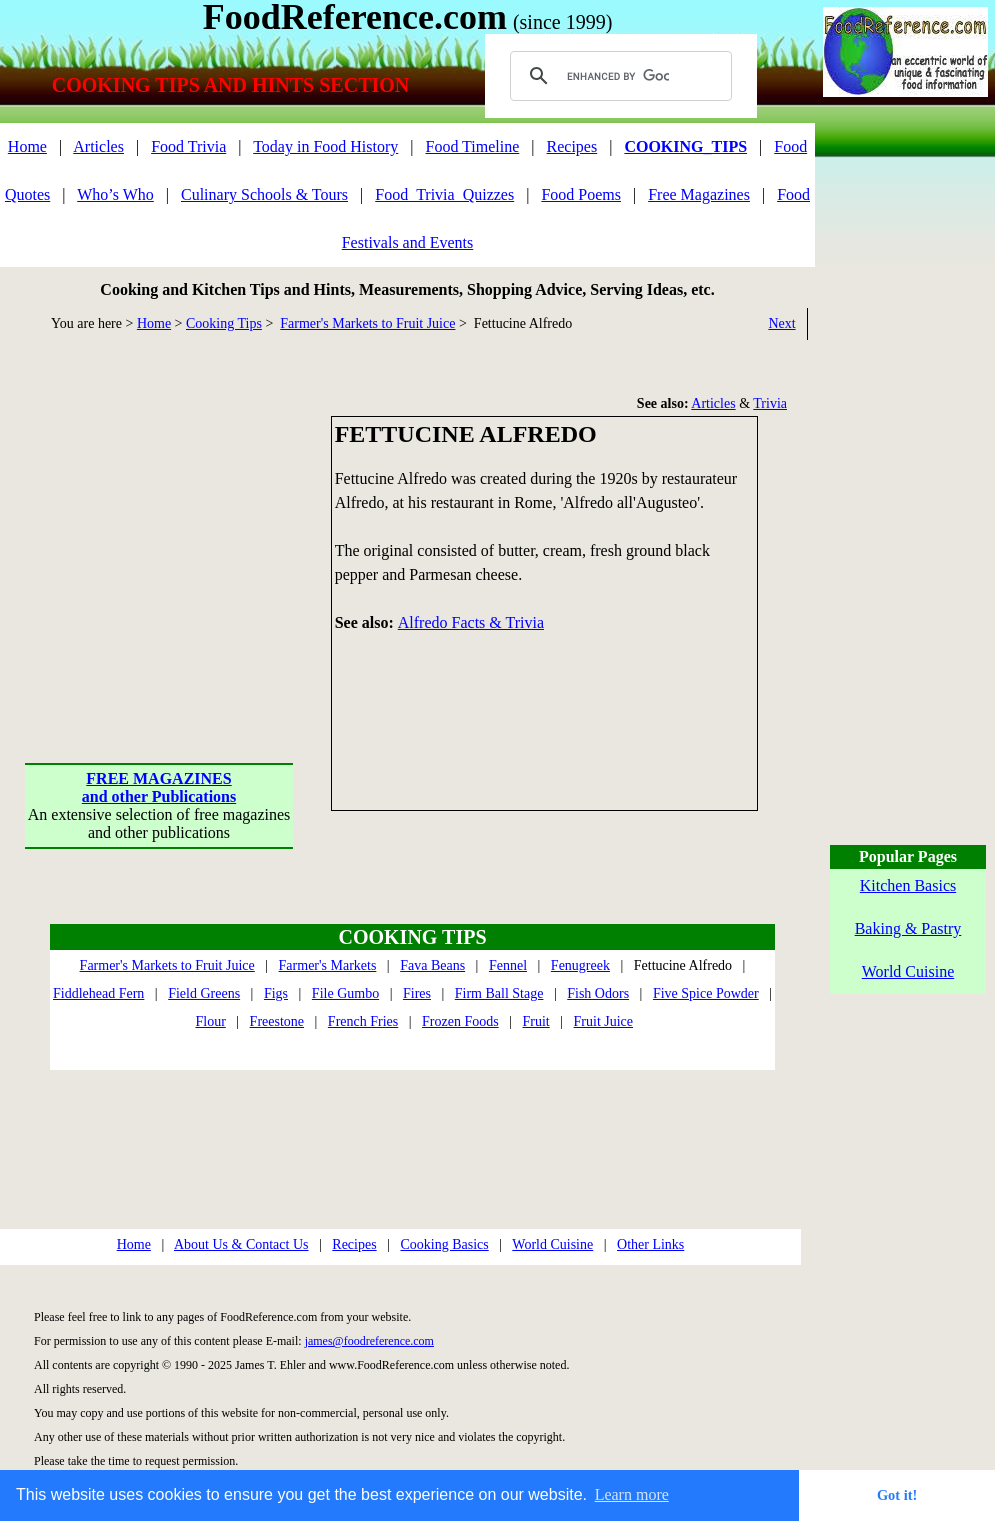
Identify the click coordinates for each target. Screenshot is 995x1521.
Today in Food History (325, 146)
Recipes (572, 146)
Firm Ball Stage (499, 993)
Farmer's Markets (328, 965)
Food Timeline (473, 146)
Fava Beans (432, 965)
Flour (210, 1021)
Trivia (770, 403)
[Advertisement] (160, 541)
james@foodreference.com (369, 1341)
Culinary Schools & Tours (264, 194)
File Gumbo (345, 993)
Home (27, 146)
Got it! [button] (897, 1495)
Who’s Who (115, 194)
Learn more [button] (632, 1494)
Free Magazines (699, 194)
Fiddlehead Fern (98, 993)
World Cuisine (552, 1244)
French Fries (363, 1021)
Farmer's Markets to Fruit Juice (367, 323)
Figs (276, 993)
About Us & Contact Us (241, 1244)
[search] (618, 76)
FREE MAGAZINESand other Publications (159, 787)
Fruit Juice (604, 1021)
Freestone (277, 1021)
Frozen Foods (460, 1021)
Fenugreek (580, 965)
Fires (417, 993)
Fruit (536, 1021)
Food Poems (581, 194)
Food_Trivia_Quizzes (444, 194)
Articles (98, 146)
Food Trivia (188, 146)
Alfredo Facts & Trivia (471, 622)
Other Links (650, 1244)
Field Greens (204, 993)
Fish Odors (598, 993)
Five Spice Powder (706, 993)
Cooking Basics (444, 1244)
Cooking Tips (224, 323)
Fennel (508, 965)
